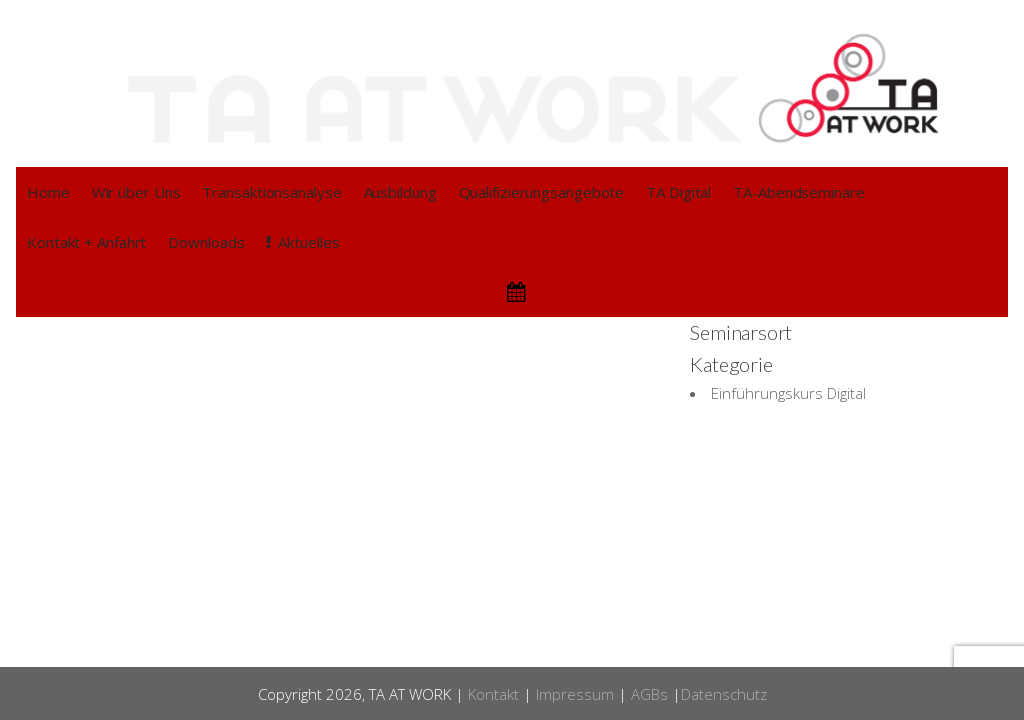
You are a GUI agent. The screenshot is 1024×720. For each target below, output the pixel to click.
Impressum (575, 694)
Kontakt (493, 694)
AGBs (649, 694)
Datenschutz (724, 694)
